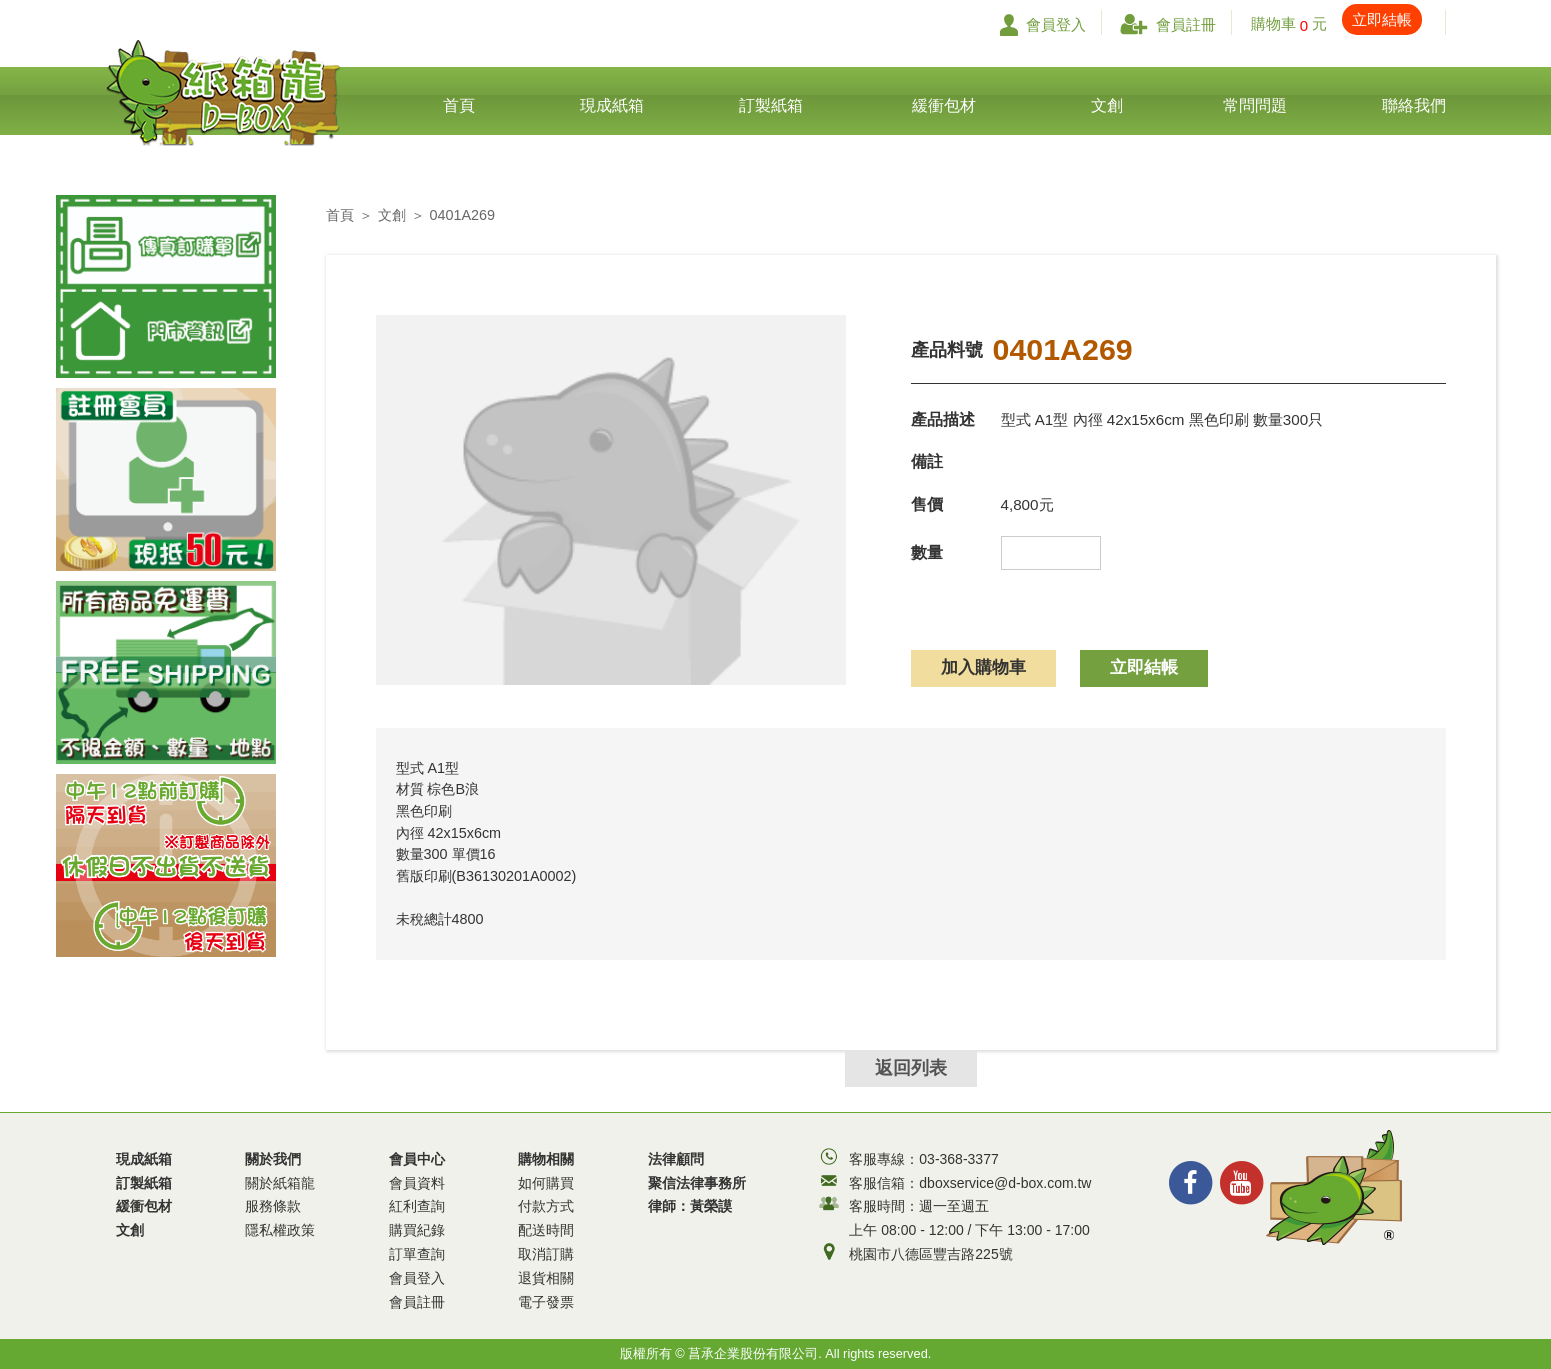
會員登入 (1043, 24)
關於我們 (280, 1197)
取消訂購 (546, 1254)
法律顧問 (676, 1159)
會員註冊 (1168, 24)
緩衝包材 (144, 1206)
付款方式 (546, 1206)
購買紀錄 (417, 1230)
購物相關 (546, 1233)
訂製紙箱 (144, 1183)
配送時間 (546, 1230)
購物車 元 (1336, 23)
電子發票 (546, 1302)
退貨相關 (546, 1278)
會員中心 (417, 1233)
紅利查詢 (417, 1206)
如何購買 (546, 1183)
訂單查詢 (417, 1254)
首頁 (340, 215)
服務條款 (273, 1206)
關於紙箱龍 (280, 1183)
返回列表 (911, 1068)
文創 (392, 215)
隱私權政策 (280, 1230)
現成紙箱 (144, 1159)
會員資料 (417, 1183)
